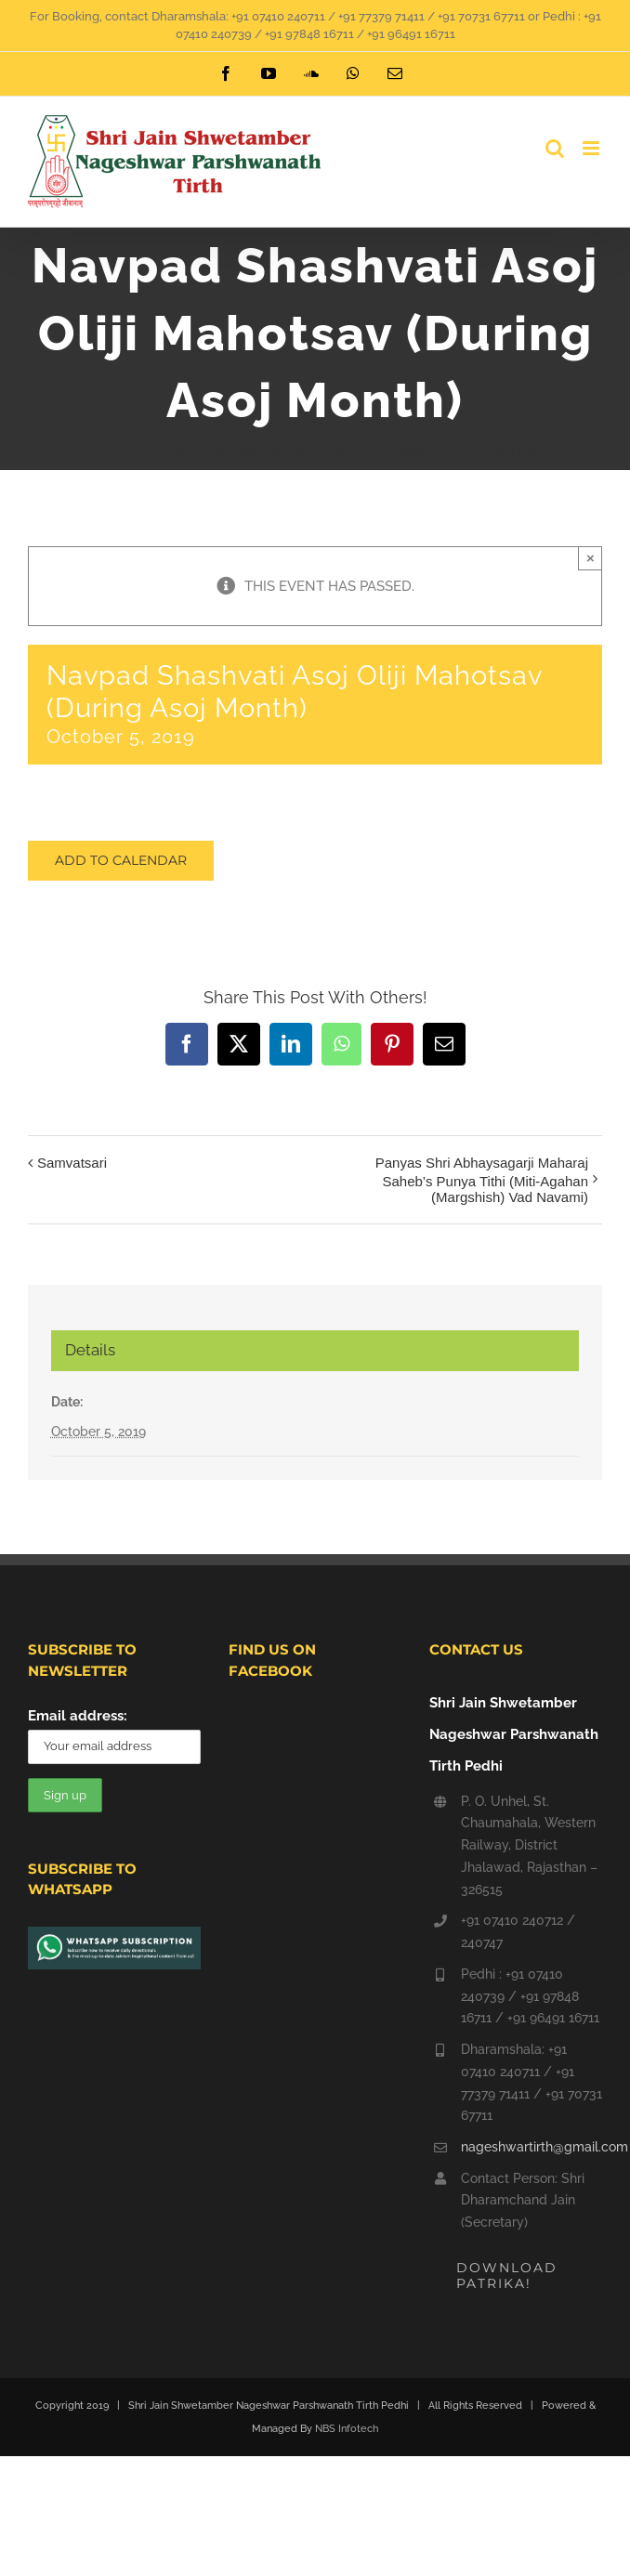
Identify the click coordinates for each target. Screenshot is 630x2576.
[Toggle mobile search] (554, 148)
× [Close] (590, 558)
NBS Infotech (346, 2429)
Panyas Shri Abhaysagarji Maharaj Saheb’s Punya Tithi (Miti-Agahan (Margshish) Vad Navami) (481, 1180)
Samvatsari (72, 1162)
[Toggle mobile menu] (592, 148)
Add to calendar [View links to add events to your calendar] (121, 861)
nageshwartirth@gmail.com (531, 2146)
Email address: (77, 1715)
